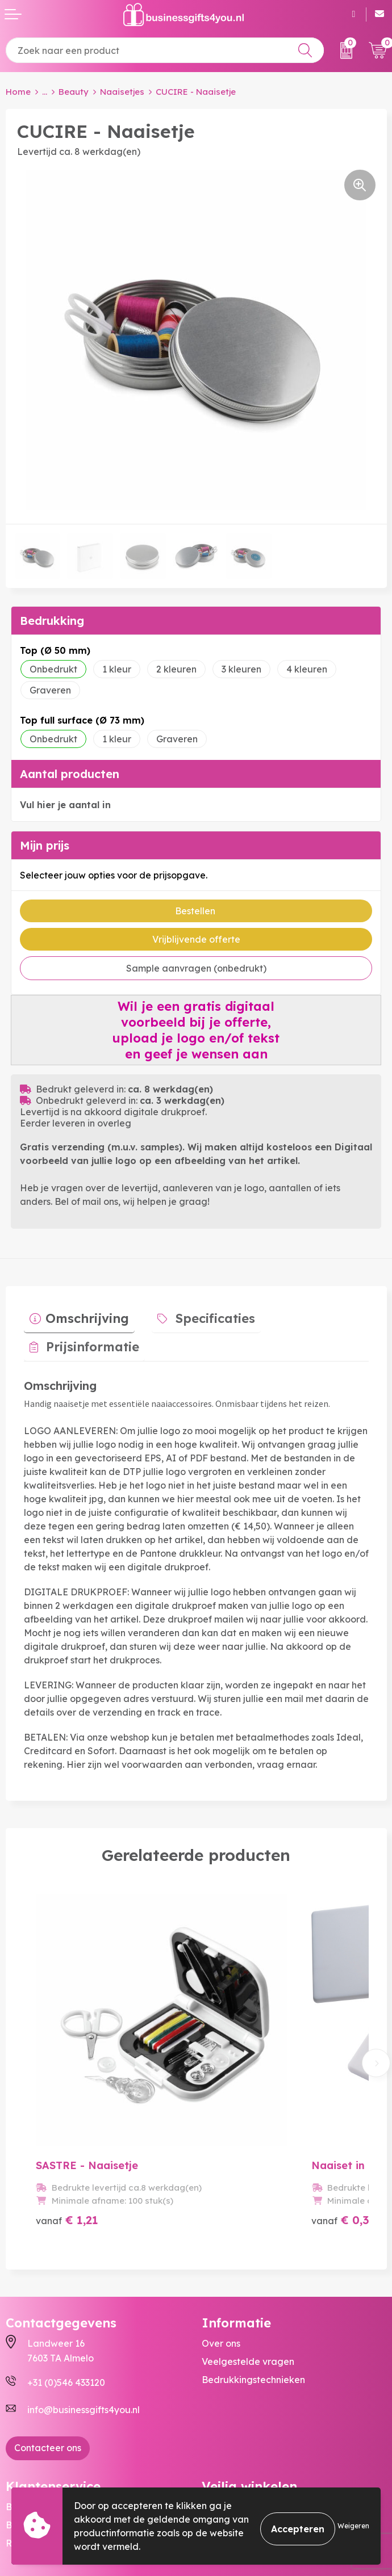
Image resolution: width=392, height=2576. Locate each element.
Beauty (74, 91)
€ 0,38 (292, 2134)
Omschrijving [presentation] (81, 1313)
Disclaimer (225, 2475)
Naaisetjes (122, 91)
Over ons (221, 2257)
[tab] (73, 1315)
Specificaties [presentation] (198, 1313)
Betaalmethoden (43, 2439)
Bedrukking (52, 620)
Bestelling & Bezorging (56, 2421)
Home (18, 91)
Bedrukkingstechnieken (253, 2294)
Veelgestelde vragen (248, 2275)
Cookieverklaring (239, 2439)
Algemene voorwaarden (256, 2421)
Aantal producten (69, 774)
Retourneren (33, 2457)
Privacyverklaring (241, 2457)
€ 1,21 (67, 2134)
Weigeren (353, 2526)
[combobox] (165, 50)
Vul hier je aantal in (65, 804)
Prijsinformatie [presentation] (318, 1313)
